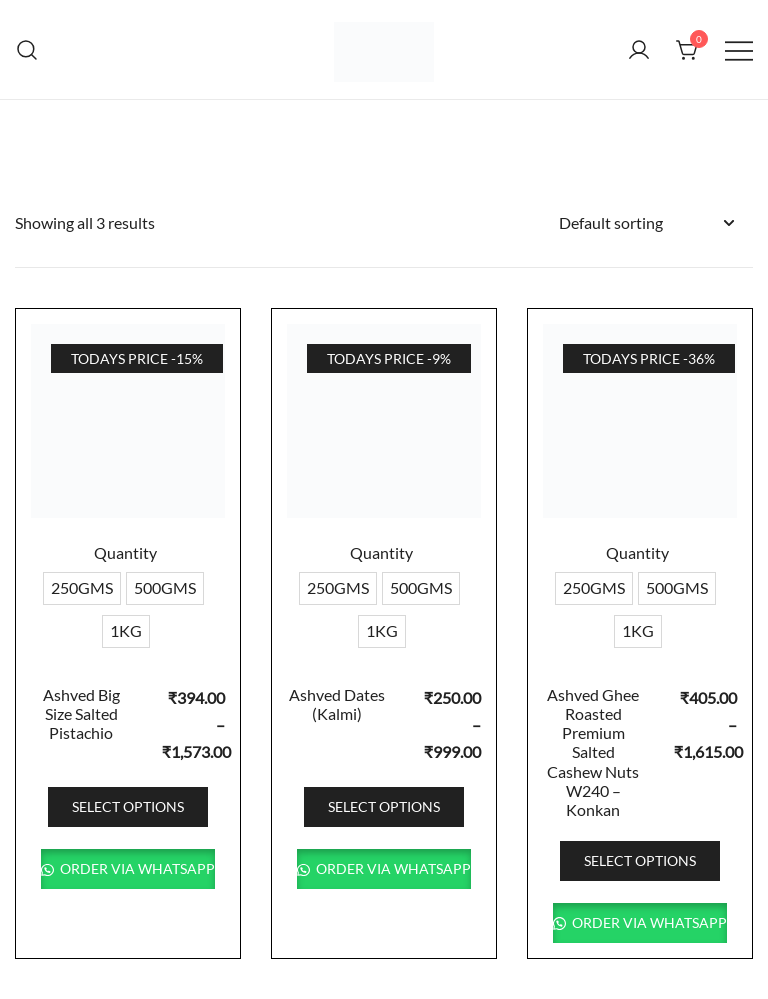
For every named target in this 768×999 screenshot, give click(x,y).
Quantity (125, 552)
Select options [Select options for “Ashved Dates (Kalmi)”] (384, 806)
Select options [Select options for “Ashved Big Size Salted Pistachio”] (128, 806)
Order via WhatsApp (136, 868)
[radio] (82, 588)
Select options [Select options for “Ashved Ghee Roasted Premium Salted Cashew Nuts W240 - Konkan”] (640, 860)
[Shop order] (646, 223)
